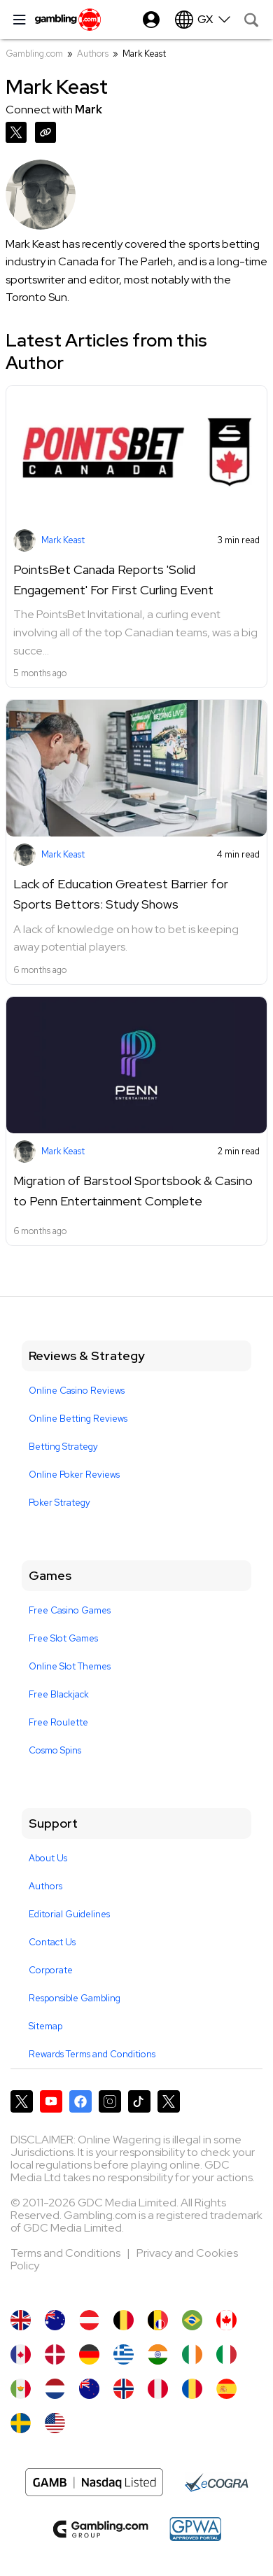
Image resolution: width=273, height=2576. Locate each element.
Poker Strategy (59, 1502)
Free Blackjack (59, 1694)
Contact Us (52, 1942)
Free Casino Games (70, 1610)
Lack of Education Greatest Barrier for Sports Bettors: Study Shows (120, 894)
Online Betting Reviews (78, 1418)
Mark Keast (63, 540)
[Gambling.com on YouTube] (51, 2101)
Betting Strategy (63, 1446)
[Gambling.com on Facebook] (80, 2101)
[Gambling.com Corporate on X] (169, 2101)
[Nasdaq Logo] (94, 2482)
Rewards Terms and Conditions (92, 2054)
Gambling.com (34, 53)
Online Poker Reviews (74, 1474)
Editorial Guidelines (69, 1914)
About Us (48, 1858)
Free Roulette (58, 1722)
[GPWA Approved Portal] (195, 2529)
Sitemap (45, 2026)
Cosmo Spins (55, 1750)
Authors (92, 53)
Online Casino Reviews (77, 1390)
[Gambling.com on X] (21, 2101)
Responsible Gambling (74, 1998)
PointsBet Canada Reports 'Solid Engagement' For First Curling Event (113, 579)
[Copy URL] (48, 131)
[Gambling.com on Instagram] (110, 2101)
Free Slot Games (63, 1638)
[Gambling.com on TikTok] (139, 2101)
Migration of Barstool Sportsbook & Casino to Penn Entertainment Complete (133, 1190)
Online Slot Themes (70, 1666)
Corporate (51, 1970)
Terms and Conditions (66, 2253)
